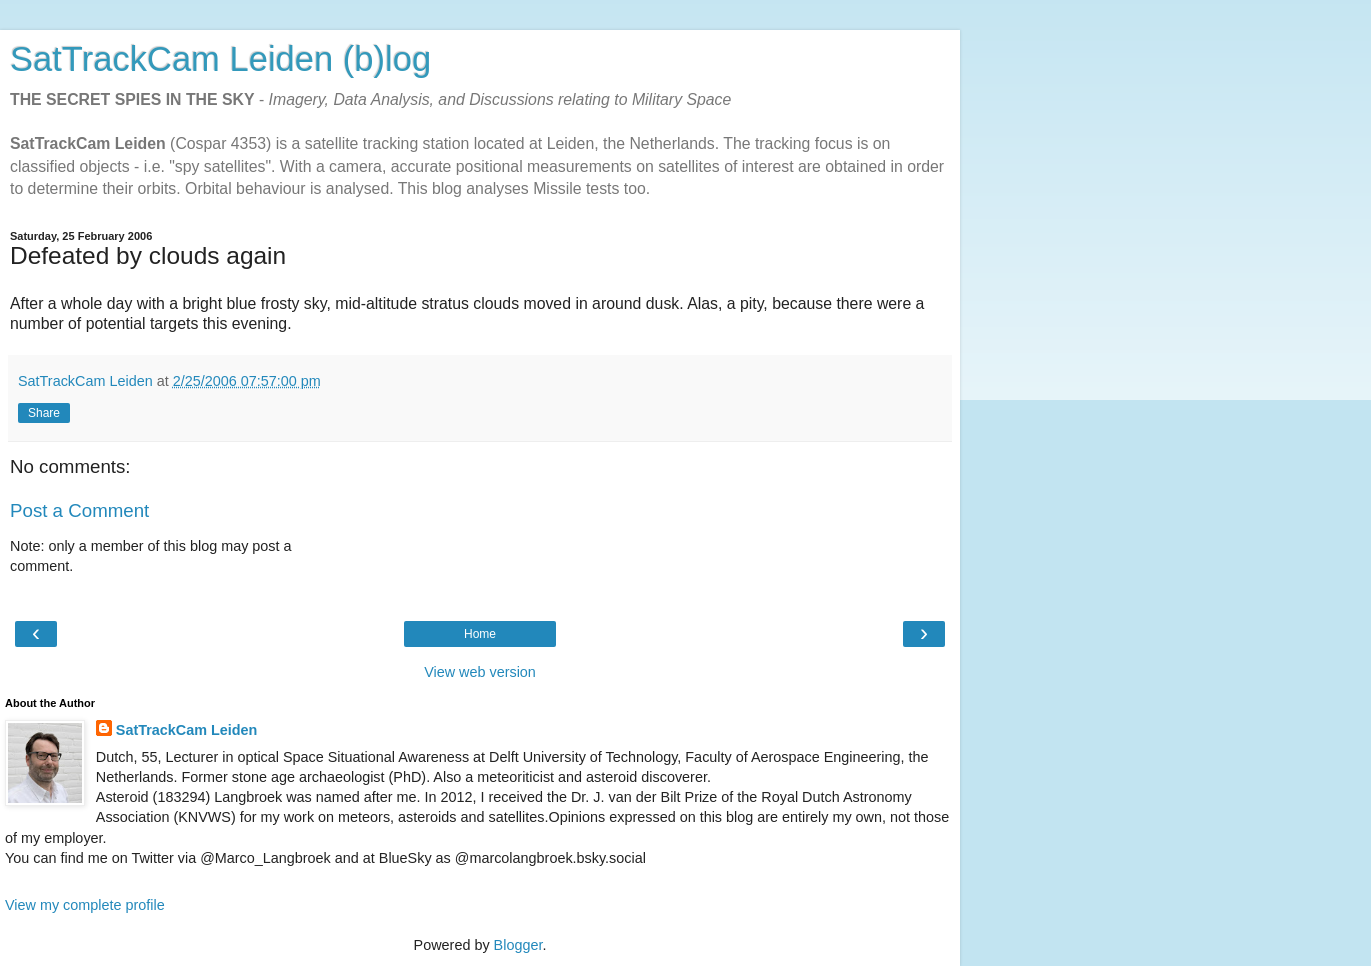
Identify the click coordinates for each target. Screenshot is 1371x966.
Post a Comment (79, 510)
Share (44, 413)
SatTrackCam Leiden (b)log (220, 59)
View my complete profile (85, 905)
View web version (480, 672)
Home (480, 634)
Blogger (518, 945)
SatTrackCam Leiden (187, 730)
